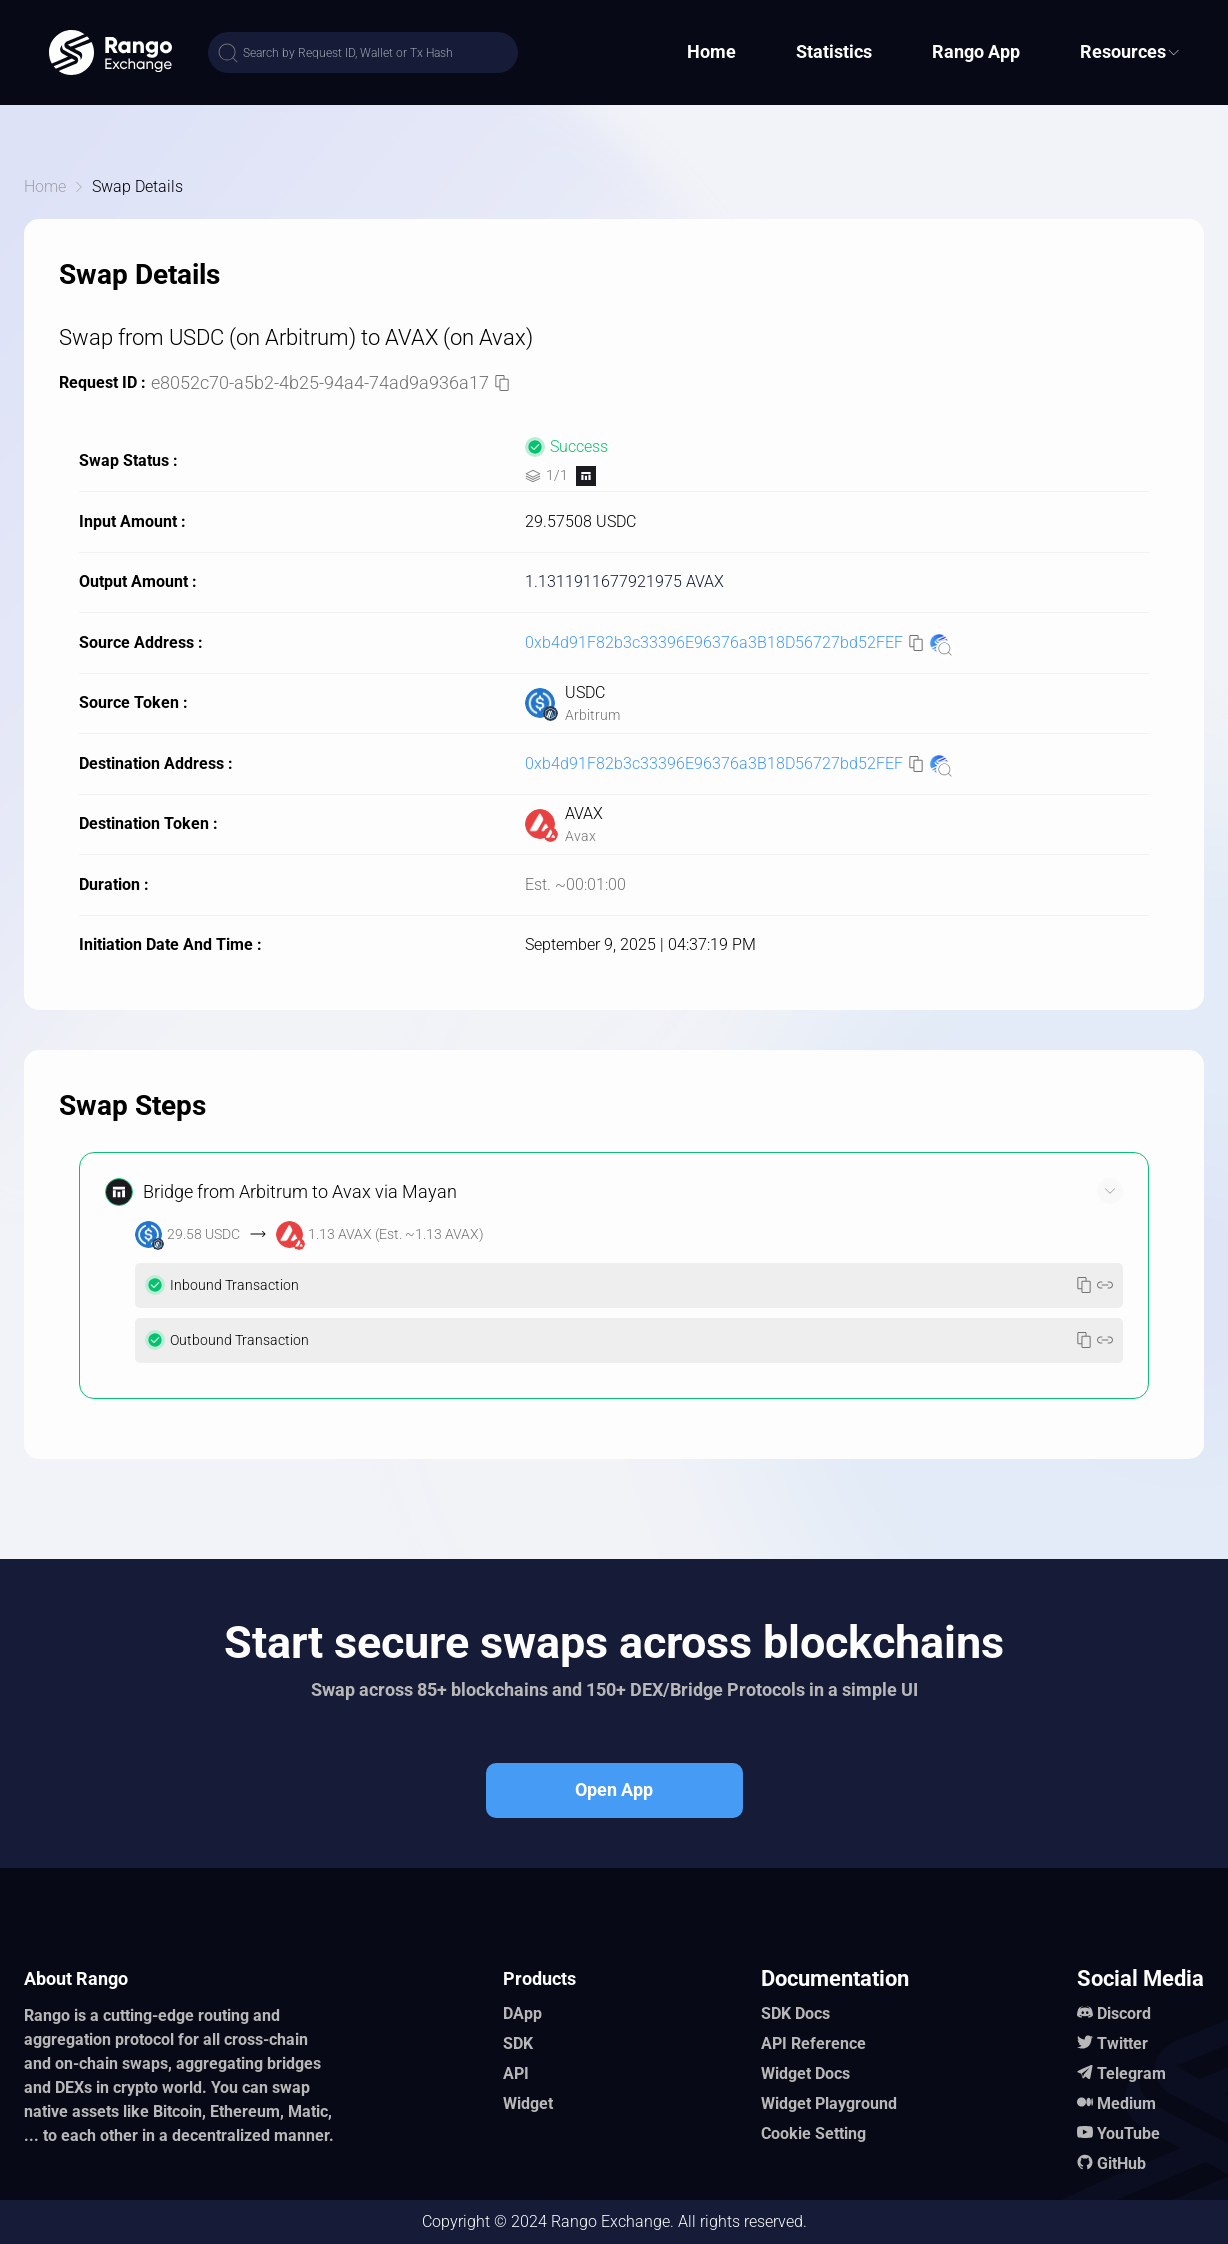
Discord (1124, 2013)
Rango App (976, 51)
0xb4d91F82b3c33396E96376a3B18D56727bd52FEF (714, 642)
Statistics (834, 51)
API (516, 2073)
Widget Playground (829, 2103)
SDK (518, 2043)
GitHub (1121, 2163)
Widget (528, 2103)
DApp (522, 2013)
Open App (614, 1789)
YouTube (1128, 2133)
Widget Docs (805, 2073)
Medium (1126, 2103)
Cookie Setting (813, 2133)
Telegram (1131, 2073)
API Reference (813, 2043)
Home (711, 51)
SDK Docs (795, 2013)
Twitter (1122, 2043)
